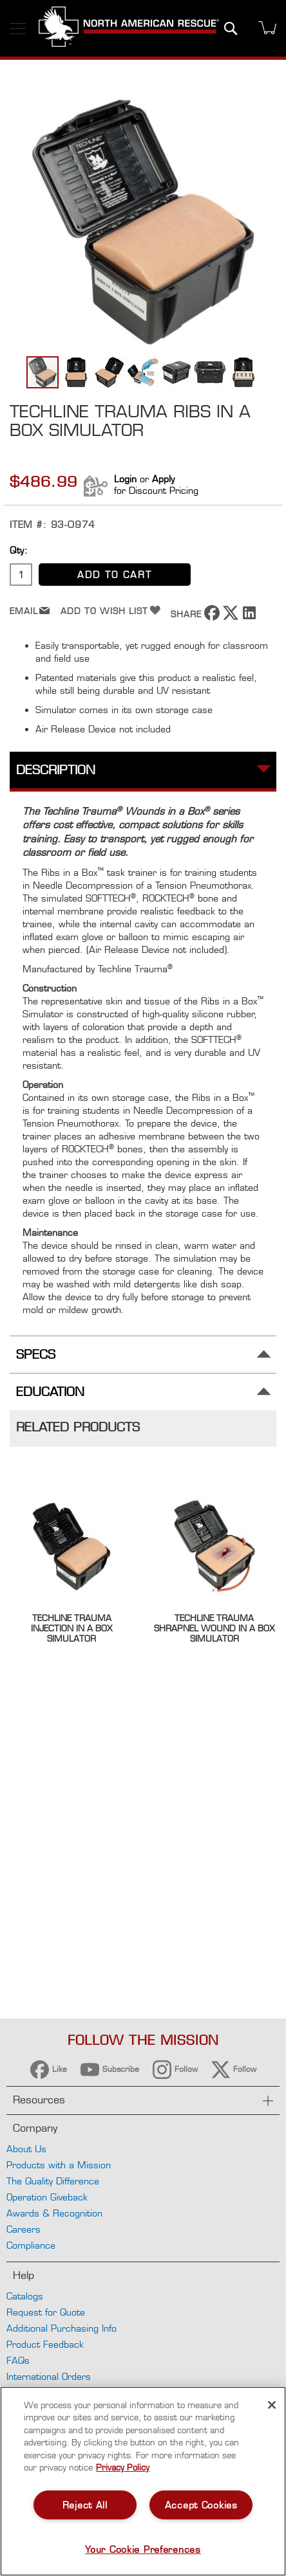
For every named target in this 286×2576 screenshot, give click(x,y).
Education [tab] (50, 1391)
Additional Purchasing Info (61, 2328)
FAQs (18, 2360)
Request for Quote (45, 2312)
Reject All (85, 2504)
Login (125, 478)
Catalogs (24, 2295)
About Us (26, 2148)
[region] (143, 2481)
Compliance (30, 2245)
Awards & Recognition (54, 2213)
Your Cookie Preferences (143, 2549)
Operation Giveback (47, 2196)
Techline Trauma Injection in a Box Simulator (71, 1628)
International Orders (48, 2376)
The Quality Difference (52, 2180)
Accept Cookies (201, 2504)
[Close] (272, 2405)
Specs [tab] (35, 1354)
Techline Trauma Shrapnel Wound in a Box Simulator (214, 1628)
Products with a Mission (58, 2164)
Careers (23, 2229)
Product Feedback (45, 2344)
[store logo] (129, 28)
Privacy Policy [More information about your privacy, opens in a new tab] (122, 2467)
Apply (163, 478)
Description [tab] (55, 770)
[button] (76, 372)
